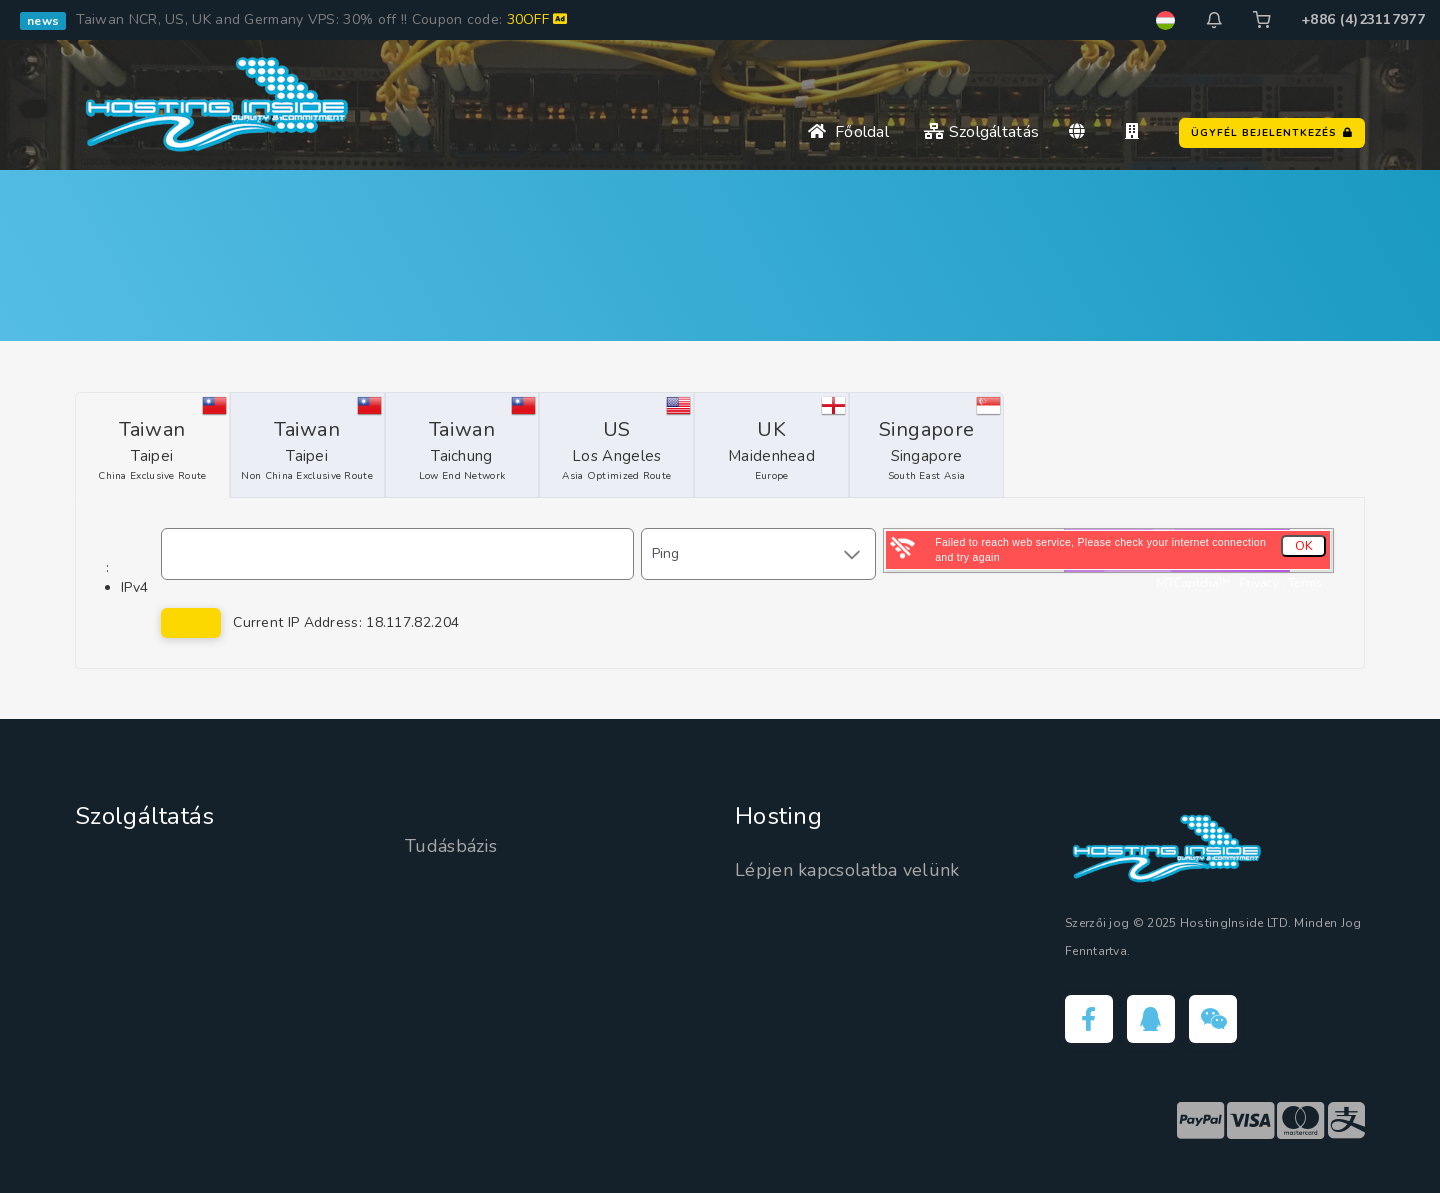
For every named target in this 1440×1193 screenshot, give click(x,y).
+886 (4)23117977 (1363, 19)
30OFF (537, 19)
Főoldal (848, 132)
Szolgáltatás (981, 132)
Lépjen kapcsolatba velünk (847, 870)
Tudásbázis (451, 846)
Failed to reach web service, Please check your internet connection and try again (1100, 549)
